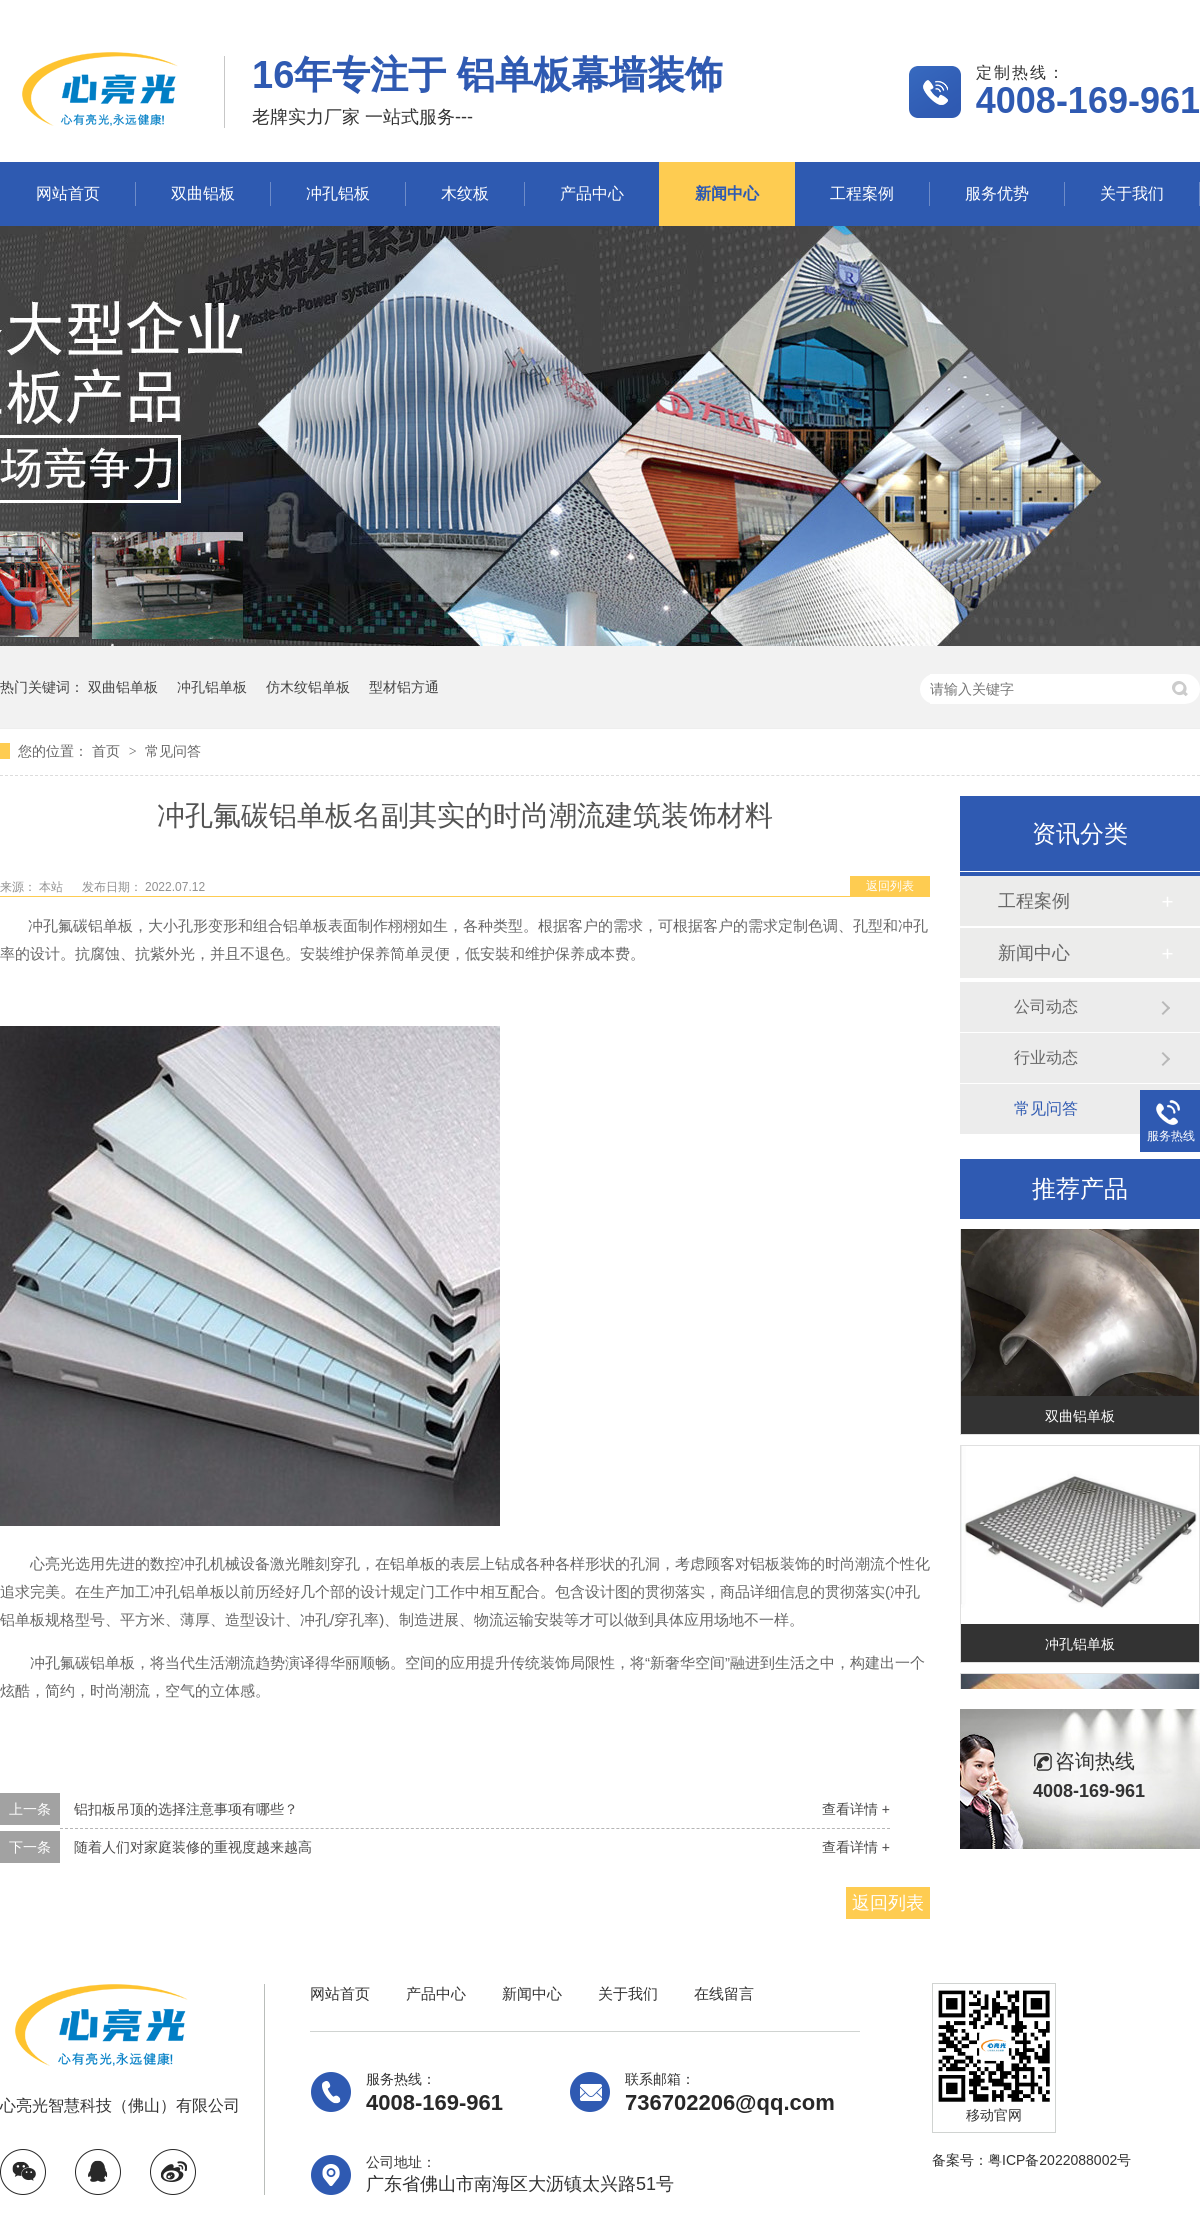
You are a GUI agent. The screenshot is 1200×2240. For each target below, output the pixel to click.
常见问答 (173, 751)
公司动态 (1046, 1006)
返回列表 (890, 886)
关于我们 (1132, 193)
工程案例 (862, 193)
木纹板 (465, 193)
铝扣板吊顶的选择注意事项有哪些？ (186, 1809)
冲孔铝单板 (212, 687)
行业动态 (1046, 1057)
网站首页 (68, 193)
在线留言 (724, 1993)
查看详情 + (856, 1809)
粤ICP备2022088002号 (1059, 2160)
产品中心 (592, 193)
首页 (108, 751)
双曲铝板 (203, 193)
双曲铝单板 (123, 687)
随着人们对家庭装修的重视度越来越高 (193, 1847)
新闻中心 (727, 193)
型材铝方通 (404, 687)
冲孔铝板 (338, 193)
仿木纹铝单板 (308, 687)
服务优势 (997, 193)
